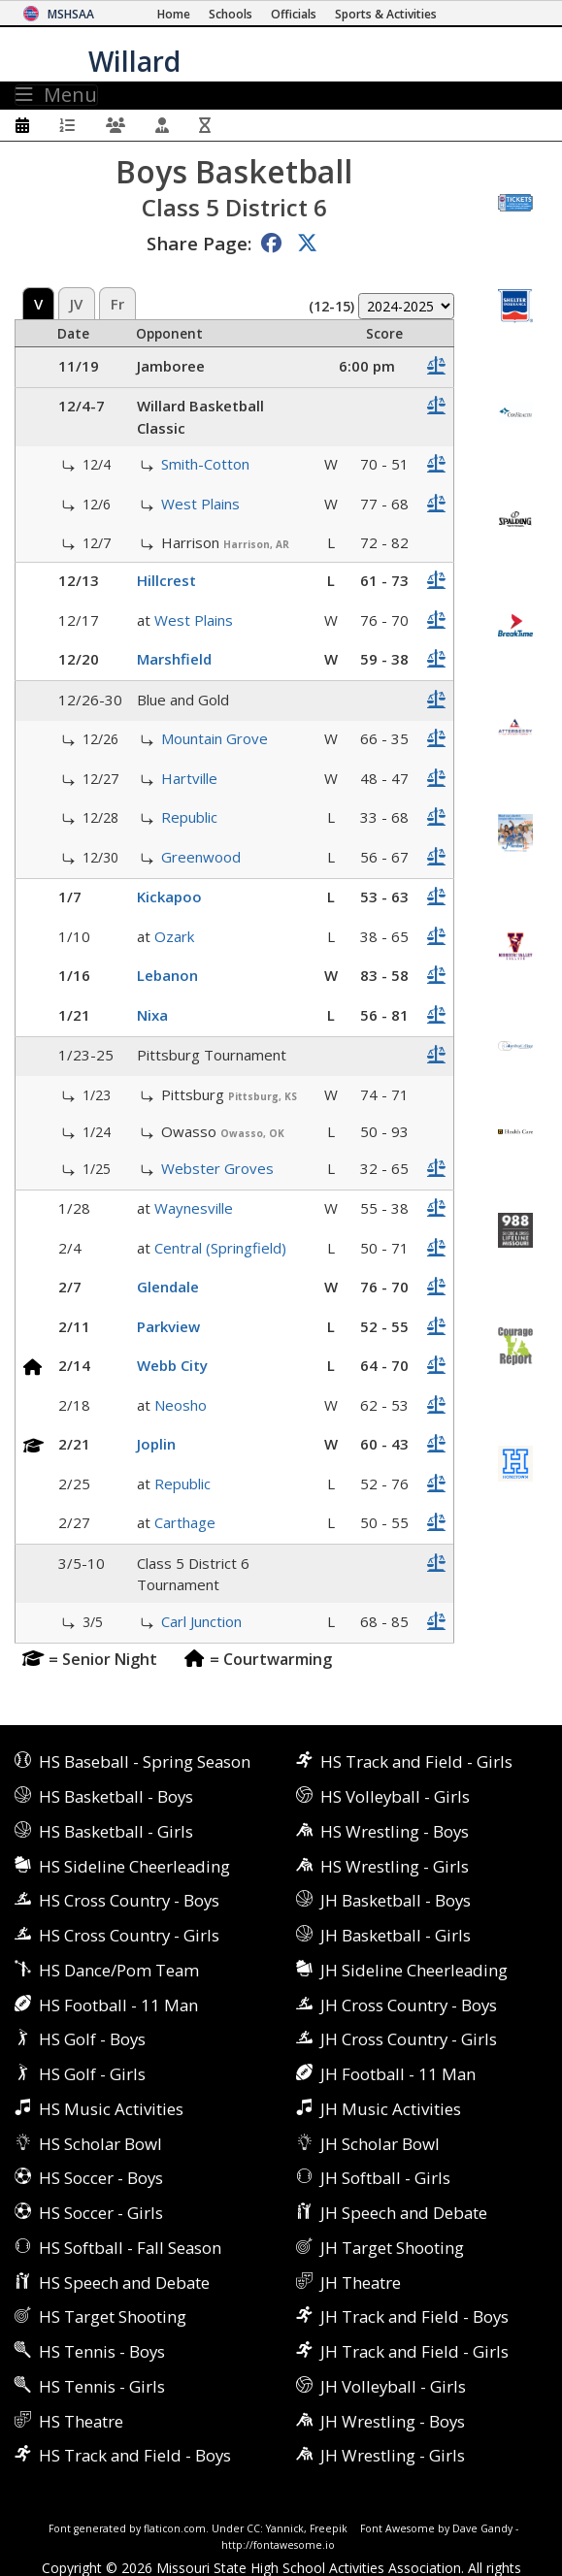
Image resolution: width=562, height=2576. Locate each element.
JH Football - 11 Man (398, 2074)
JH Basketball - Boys (395, 1900)
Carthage (184, 1522)
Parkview (168, 1326)
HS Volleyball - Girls (395, 1796)
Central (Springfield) (220, 1247)
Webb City (172, 1365)
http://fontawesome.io (278, 2545)
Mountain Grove (214, 738)
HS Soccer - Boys (101, 2178)
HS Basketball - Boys (116, 1796)
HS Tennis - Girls (102, 2386)
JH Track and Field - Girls (414, 2351)
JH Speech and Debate (403, 2212)
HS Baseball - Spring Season (144, 1761)
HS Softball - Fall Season (130, 2247)
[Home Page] (173, 14)
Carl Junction (201, 1621)
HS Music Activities (111, 2109)
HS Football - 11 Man (118, 2005)
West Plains (200, 503)
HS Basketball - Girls (116, 1831)
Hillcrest (166, 580)
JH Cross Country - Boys (408, 2005)
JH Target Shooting (392, 2247)
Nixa (152, 1015)
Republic (189, 817)
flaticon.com (175, 2528)
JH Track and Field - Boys (414, 2316)
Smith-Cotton (205, 463)
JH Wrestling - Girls (392, 2455)
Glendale (168, 1286)
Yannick (285, 2528)
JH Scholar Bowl (380, 2144)
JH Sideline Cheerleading (414, 1970)
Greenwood (201, 856)
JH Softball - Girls (385, 2178)
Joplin (156, 1443)
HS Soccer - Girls (101, 2212)
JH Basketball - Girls (395, 1935)
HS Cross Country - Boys (129, 1900)
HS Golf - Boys (92, 2039)
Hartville (189, 778)
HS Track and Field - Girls (416, 1761)
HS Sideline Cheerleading (134, 1866)
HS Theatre (81, 2421)
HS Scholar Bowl (100, 2144)
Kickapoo (169, 896)
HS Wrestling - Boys (394, 1831)
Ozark (174, 936)
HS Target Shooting (112, 2316)
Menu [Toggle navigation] (56, 95)
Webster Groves (217, 1168)
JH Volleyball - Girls (393, 2386)
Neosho (180, 1405)
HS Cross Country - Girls (129, 1935)
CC (253, 2528)
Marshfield (174, 658)
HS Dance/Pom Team (119, 1970)
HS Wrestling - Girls (394, 1866)
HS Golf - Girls (92, 2074)
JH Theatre (360, 2282)
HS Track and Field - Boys (135, 2455)
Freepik (328, 2528)
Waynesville (193, 1208)
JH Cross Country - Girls (408, 2039)
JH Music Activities (390, 2109)
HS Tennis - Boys (102, 2351)
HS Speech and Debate (124, 2282)
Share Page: (199, 243)
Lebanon (167, 975)
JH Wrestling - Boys (392, 2421)
